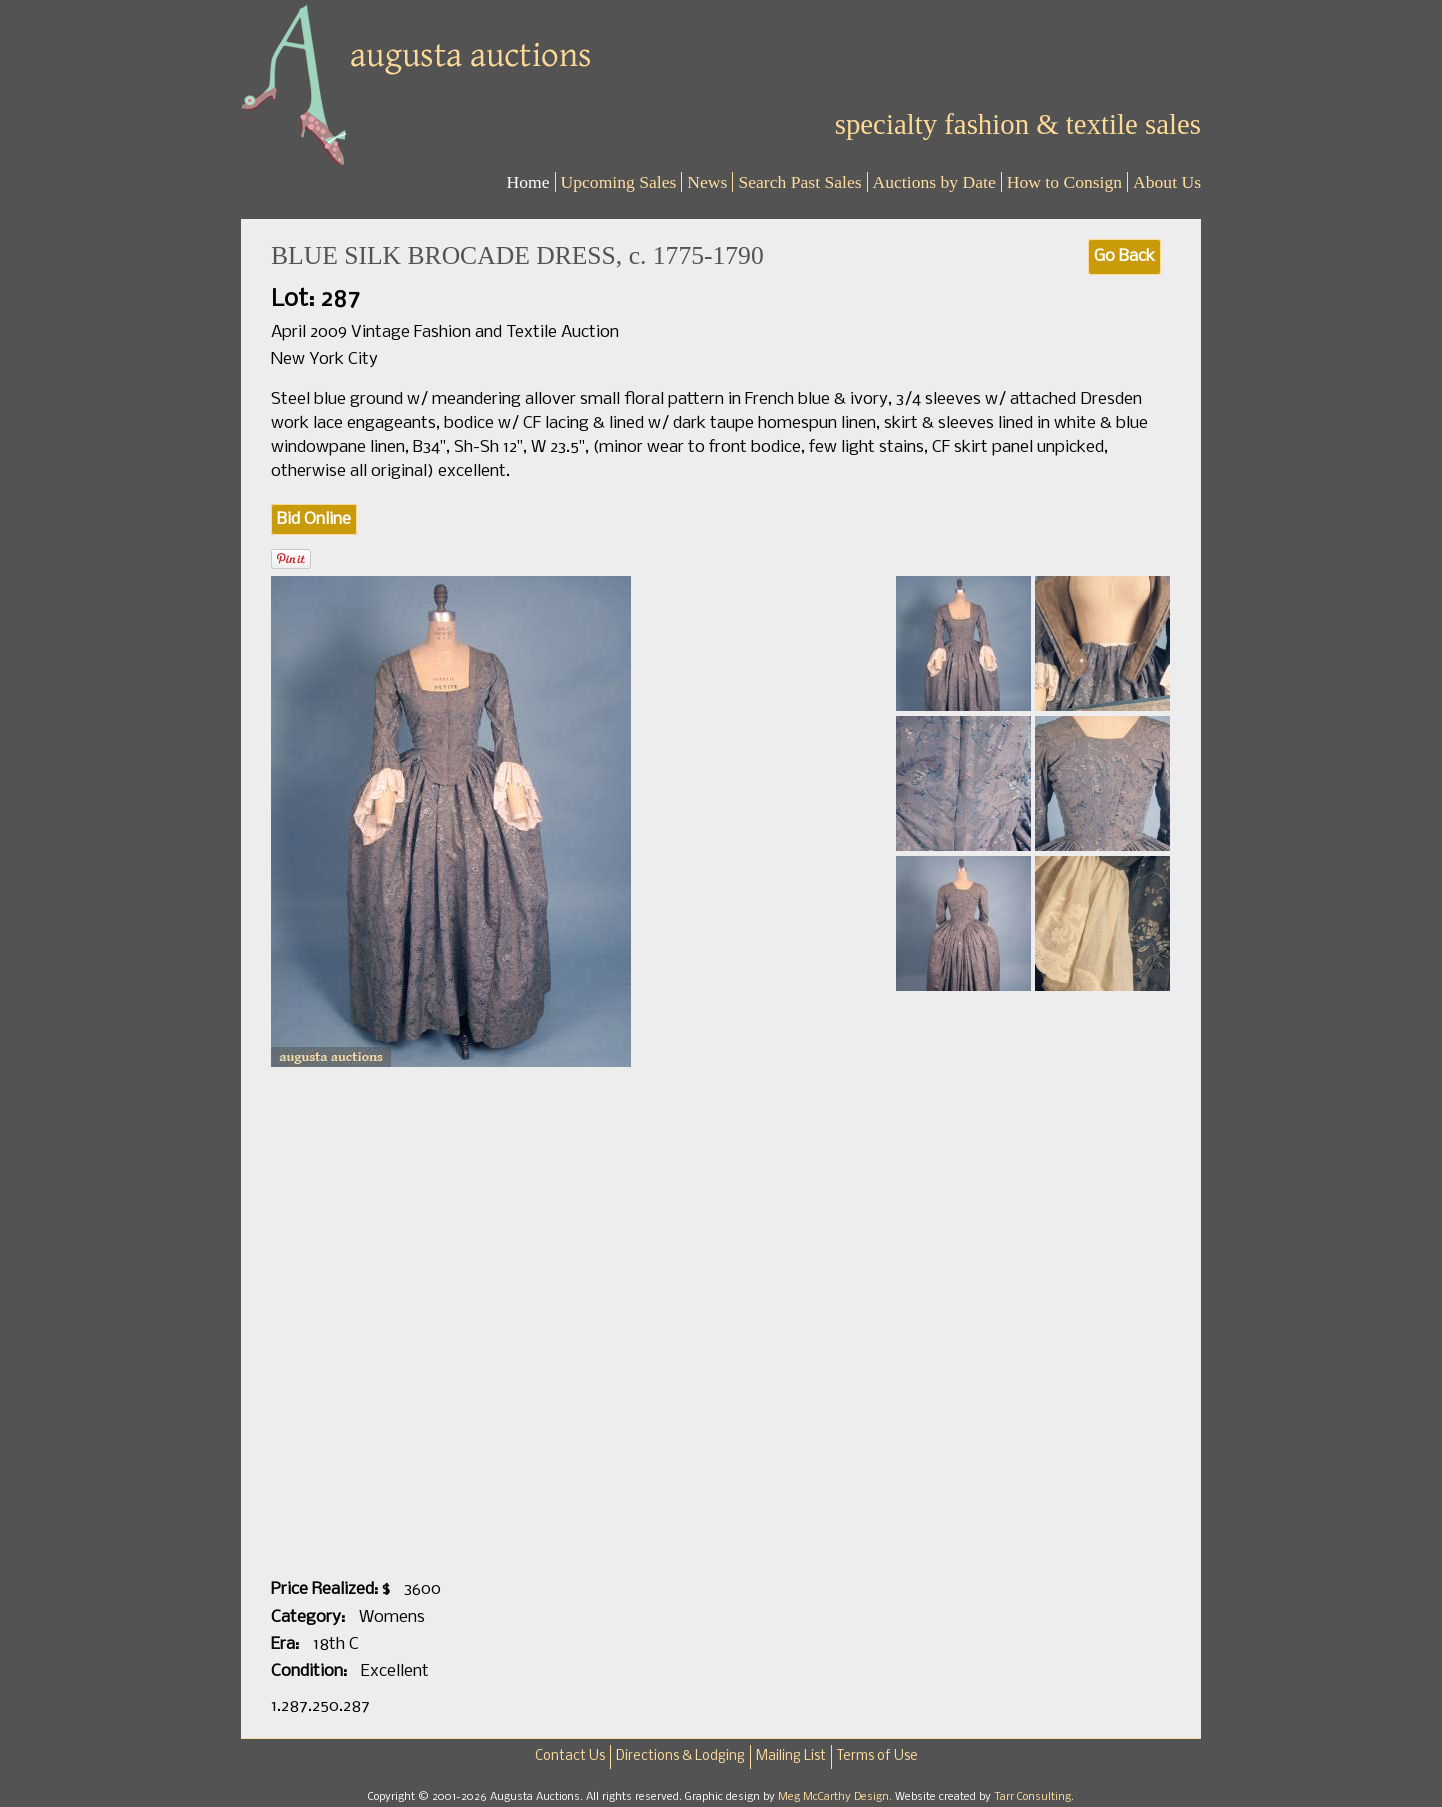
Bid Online (314, 519)
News (707, 182)
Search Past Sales (799, 182)
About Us (1167, 182)
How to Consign (1064, 182)
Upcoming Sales (619, 182)
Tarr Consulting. (1034, 1797)
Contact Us (570, 1756)
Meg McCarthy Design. (836, 1797)
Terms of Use (877, 1756)
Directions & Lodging (680, 1756)
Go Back (1124, 256)
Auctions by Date (934, 182)
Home (528, 182)
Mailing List (791, 1756)
